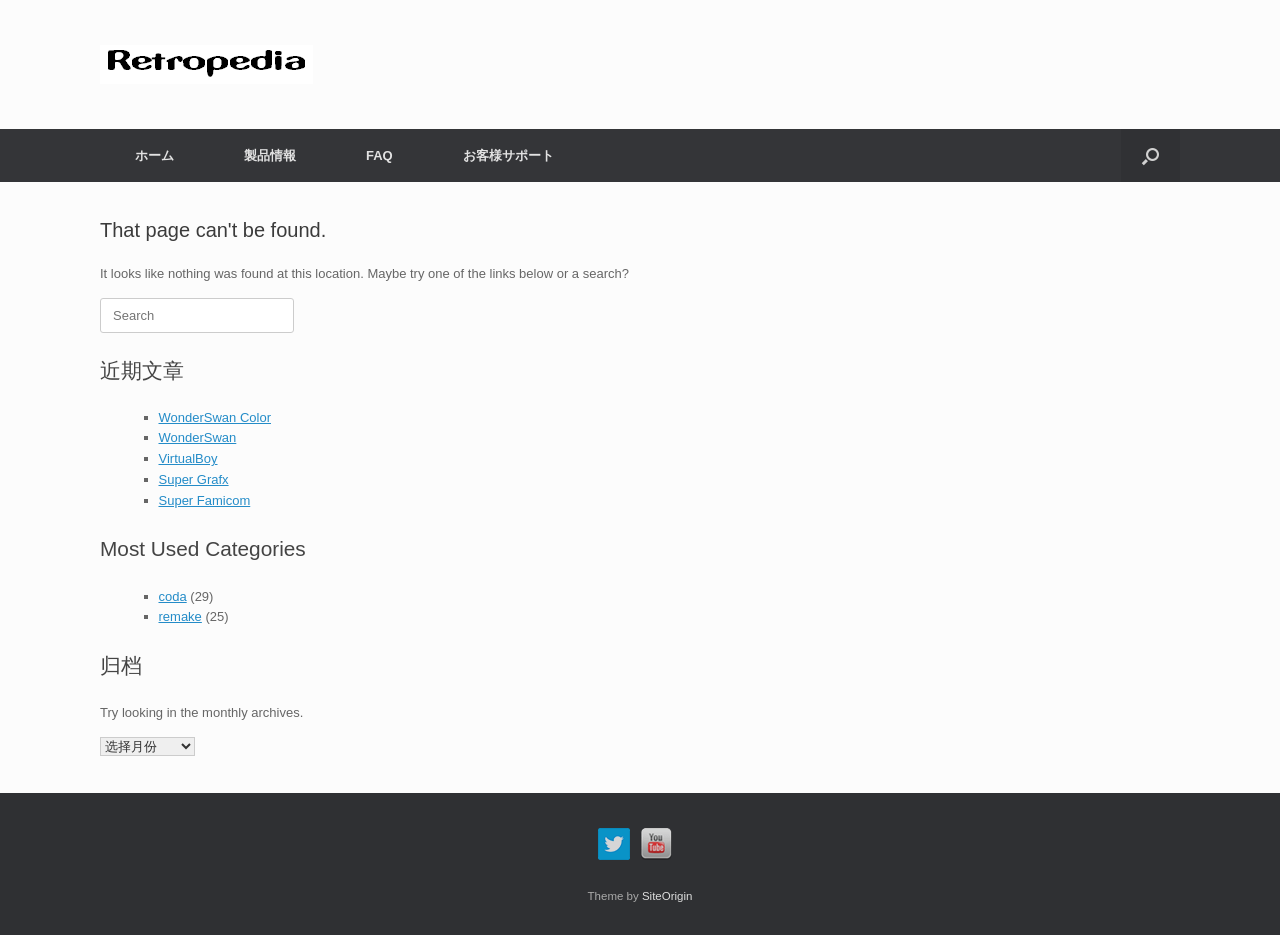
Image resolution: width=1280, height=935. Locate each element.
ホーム (154, 155)
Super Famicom (205, 500)
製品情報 (270, 155)
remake (180, 616)
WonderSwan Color (215, 417)
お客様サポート (508, 155)
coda (173, 596)
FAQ (379, 155)
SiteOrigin (667, 896)
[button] (1150, 155)
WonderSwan (198, 437)
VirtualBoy (188, 458)
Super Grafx (194, 479)
